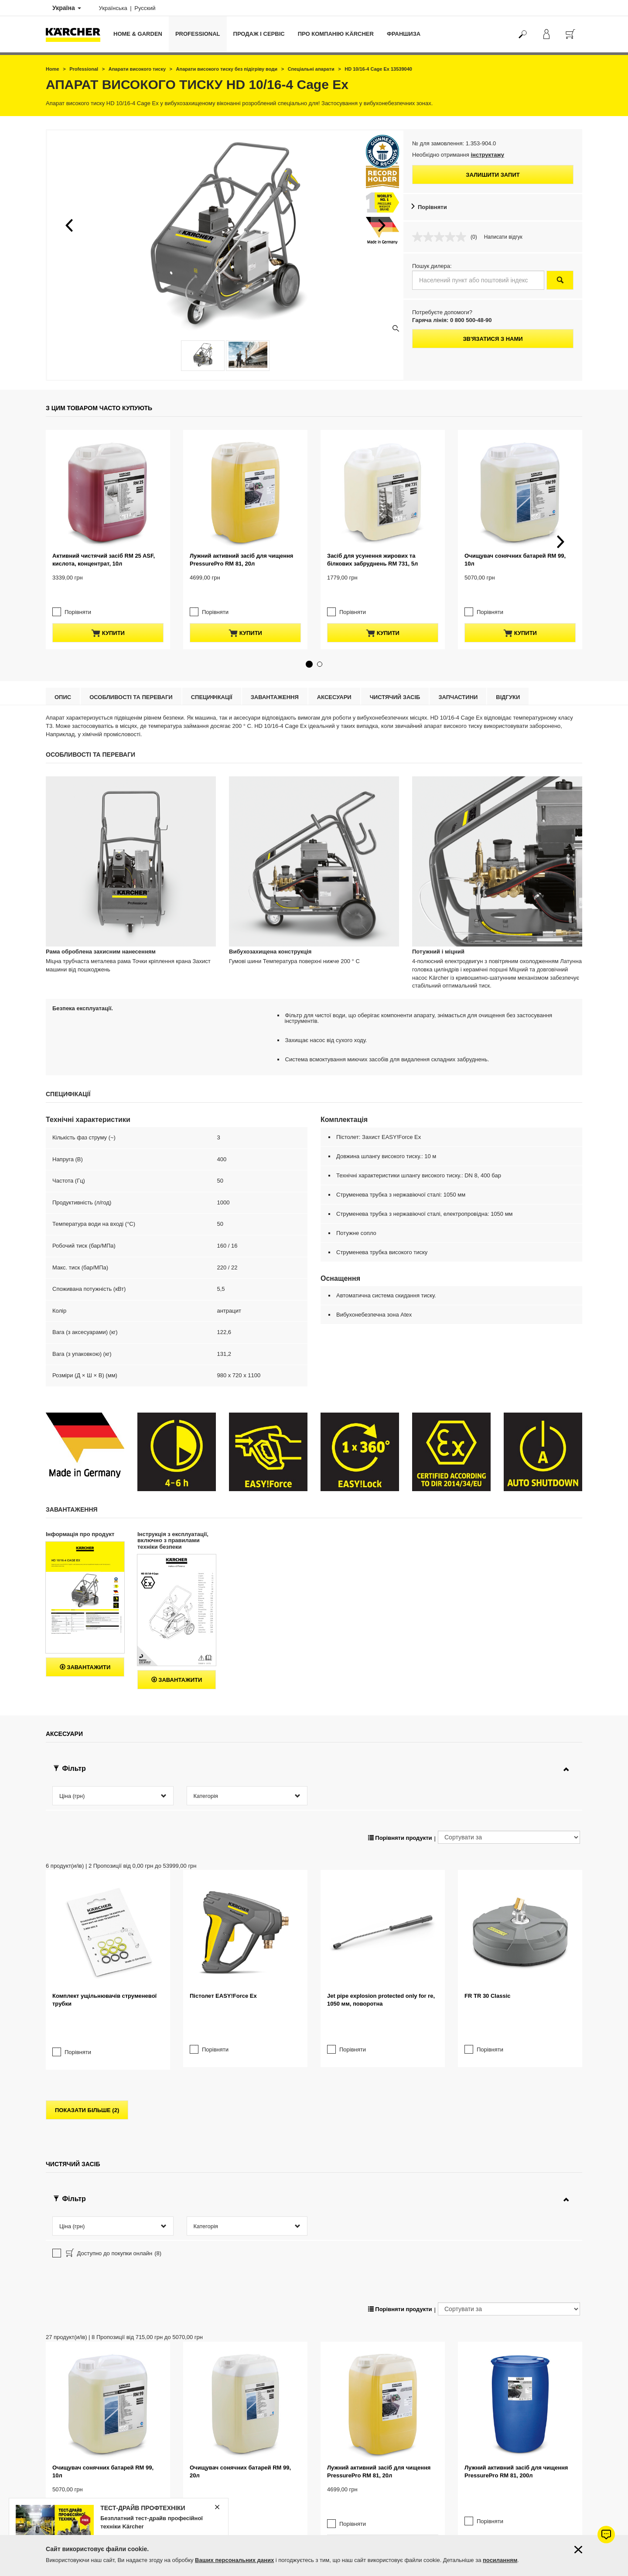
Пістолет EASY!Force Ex (223, 1978)
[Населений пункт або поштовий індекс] (478, 280)
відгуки (508, 679)
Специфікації (211, 679)
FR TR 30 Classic (487, 1978)
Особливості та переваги (131, 679)
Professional (197, 34)
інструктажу (487, 154)
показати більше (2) (87, 2075)
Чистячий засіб (395, 679)
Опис (63, 679)
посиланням (500, 2560)
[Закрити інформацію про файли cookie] (578, 2549)
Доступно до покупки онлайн (113, 2219)
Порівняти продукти (400, 1820)
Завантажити (85, 1649)
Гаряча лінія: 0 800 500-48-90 (451, 320)
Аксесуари (334, 679)
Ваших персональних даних (234, 2560)
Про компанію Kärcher (336, 34)
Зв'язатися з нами (492, 339)
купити (108, 616)
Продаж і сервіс (259, 34)
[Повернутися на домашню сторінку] (76, 34)
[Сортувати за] (509, 1819)
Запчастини (458, 679)
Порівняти (432, 207)
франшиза (403, 34)
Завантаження (275, 679)
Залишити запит (492, 175)
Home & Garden (137, 34)
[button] (69, 225)
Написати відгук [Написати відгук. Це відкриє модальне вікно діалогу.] (503, 237)
